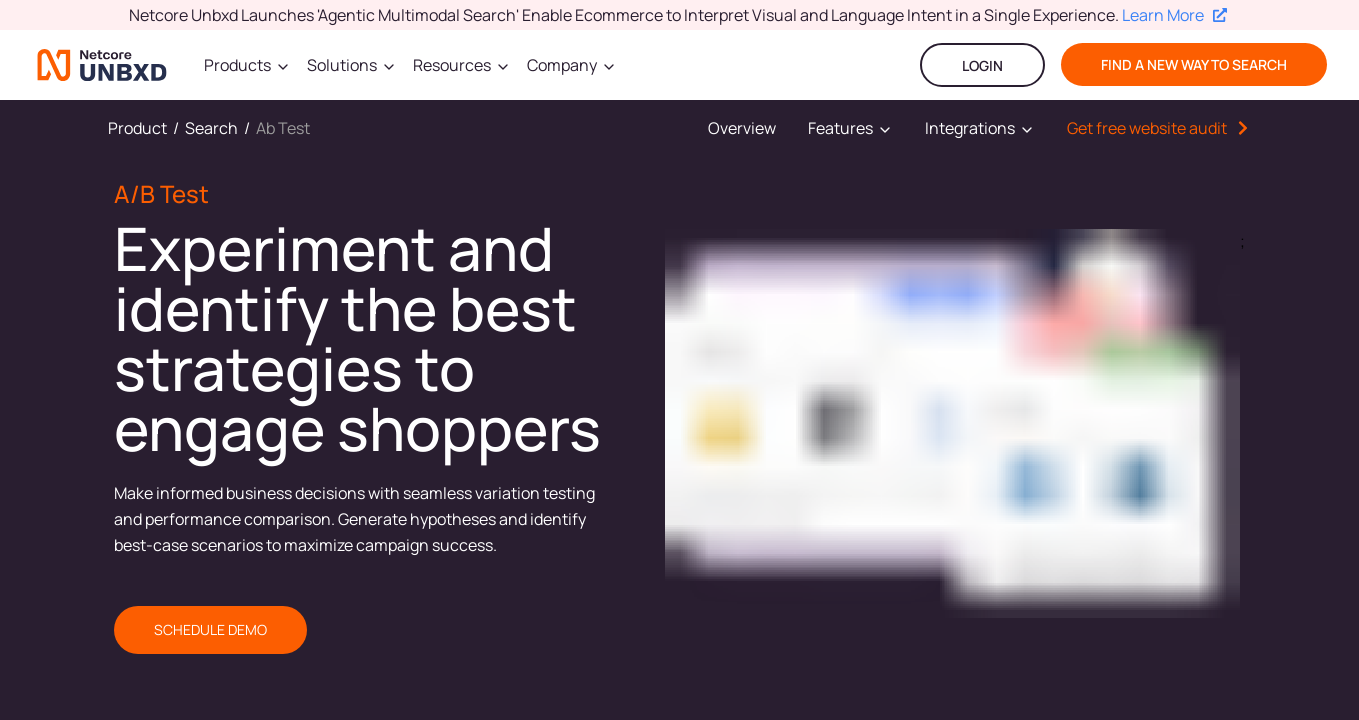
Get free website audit (1147, 128)
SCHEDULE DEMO (210, 629)
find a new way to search (1194, 64)
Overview (742, 128)
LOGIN (982, 65)
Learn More (1174, 15)
